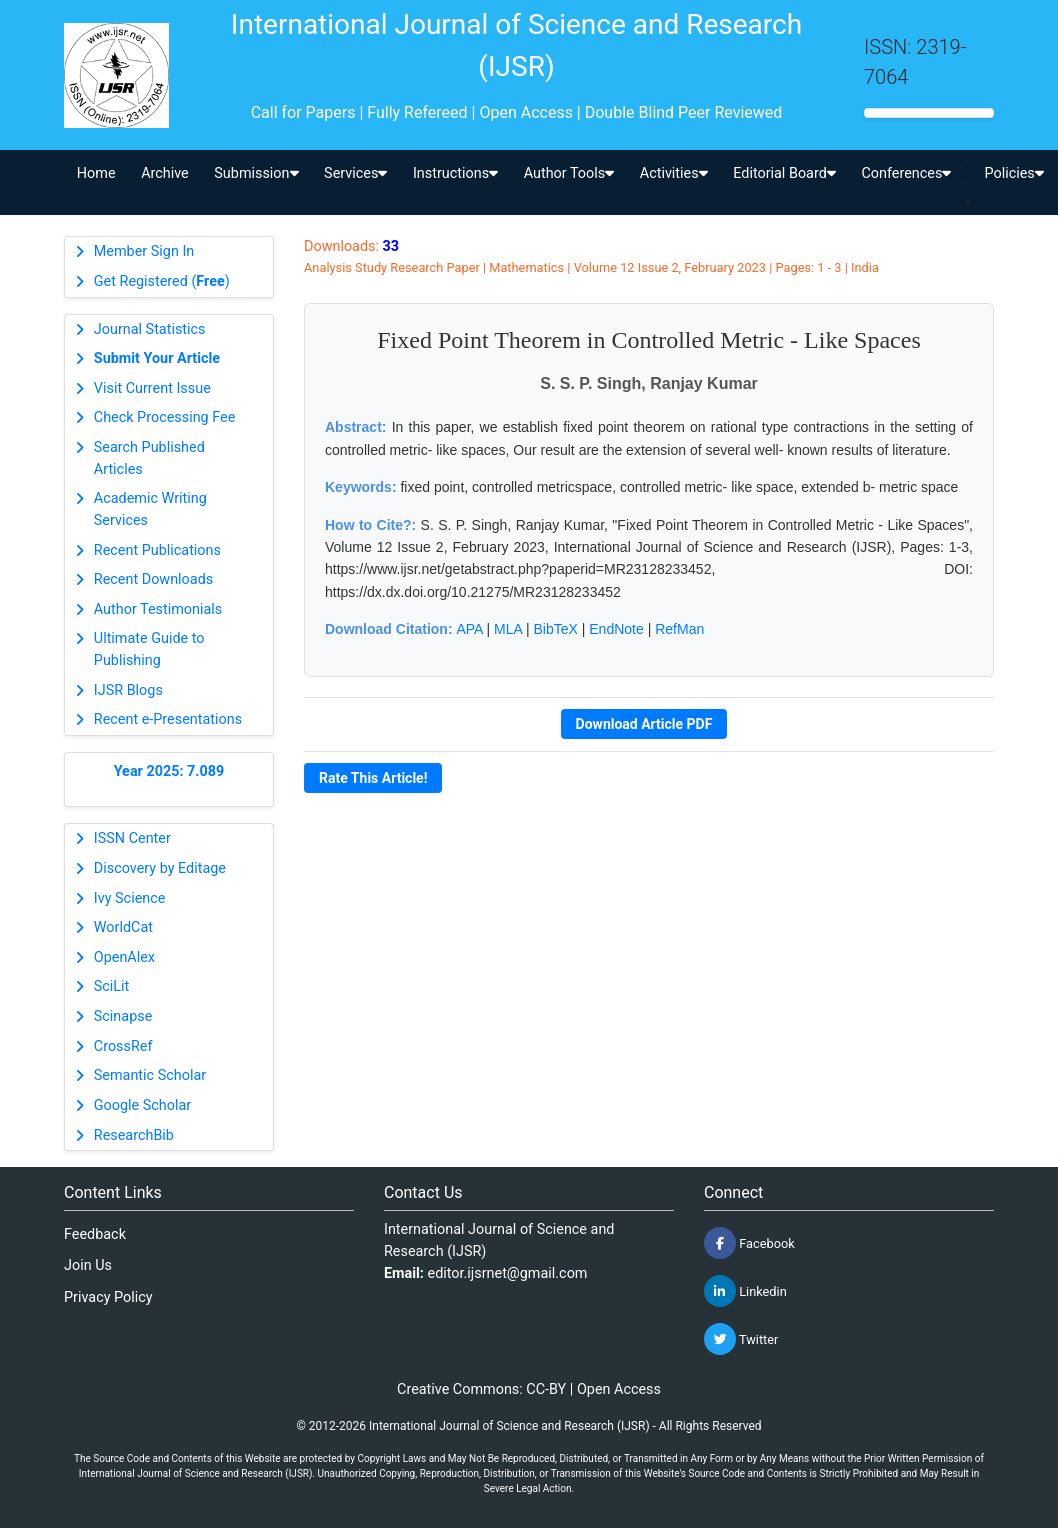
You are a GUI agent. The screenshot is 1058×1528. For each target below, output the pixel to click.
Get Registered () (162, 281)
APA (469, 629)
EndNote (616, 629)
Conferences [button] (906, 173)
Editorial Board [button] (784, 173)
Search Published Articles (149, 458)
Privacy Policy (108, 1297)
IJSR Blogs (128, 690)
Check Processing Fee (165, 417)
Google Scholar (142, 1105)
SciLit (112, 986)
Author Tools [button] (569, 173)
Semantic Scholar (150, 1075)
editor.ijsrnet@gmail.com (508, 1273)
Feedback (95, 1234)
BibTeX (556, 629)
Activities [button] (674, 173)
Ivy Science (130, 898)
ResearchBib (134, 1135)
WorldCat (123, 927)
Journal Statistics (150, 329)
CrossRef (123, 1046)
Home (96, 173)
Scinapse (123, 1016)
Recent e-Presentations (168, 719)
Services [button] (355, 173)
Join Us (88, 1265)
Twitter (741, 1339)
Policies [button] (1013, 173)
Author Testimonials (158, 609)
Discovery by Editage (160, 868)
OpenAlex (124, 957)
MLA (508, 629)
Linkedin (745, 1291)
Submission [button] (256, 173)
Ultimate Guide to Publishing (149, 649)
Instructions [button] (455, 173)
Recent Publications (157, 550)
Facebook (749, 1243)
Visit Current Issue (152, 388)
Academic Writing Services (150, 509)
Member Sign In (144, 251)
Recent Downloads (153, 579)
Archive (165, 173)
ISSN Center (132, 838)
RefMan (679, 629)
